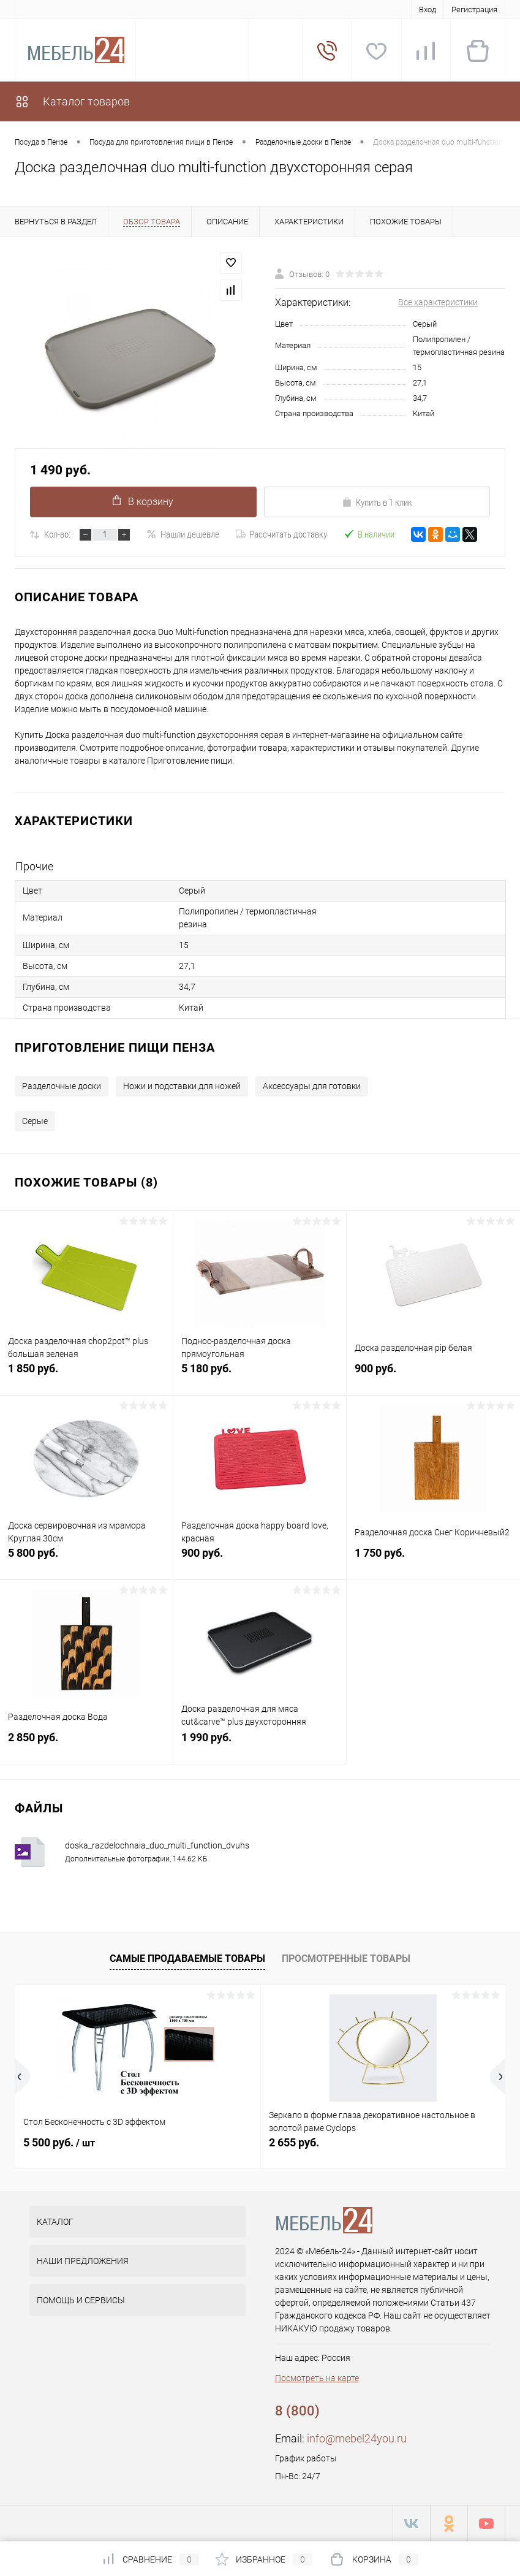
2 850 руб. (86, 1744)
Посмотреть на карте (317, 2378)
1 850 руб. (86, 1375)
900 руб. (433, 1375)
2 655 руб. (294, 2142)
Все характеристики (438, 302)
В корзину (143, 501)
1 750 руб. (433, 1559)
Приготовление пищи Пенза (115, 1047)
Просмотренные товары (346, 1958)
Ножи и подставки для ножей (182, 1086)
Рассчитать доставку (281, 534)
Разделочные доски (61, 1086)
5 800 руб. (86, 1559)
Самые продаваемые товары (187, 1958)
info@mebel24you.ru (357, 2438)
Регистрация (474, 9)
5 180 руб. (259, 1375)
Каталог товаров (72, 101)
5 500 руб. (59, 2142)
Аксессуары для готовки (312, 1086)
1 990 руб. (259, 1744)
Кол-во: (57, 534)
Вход (427, 9)
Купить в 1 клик (377, 502)
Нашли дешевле (182, 534)
